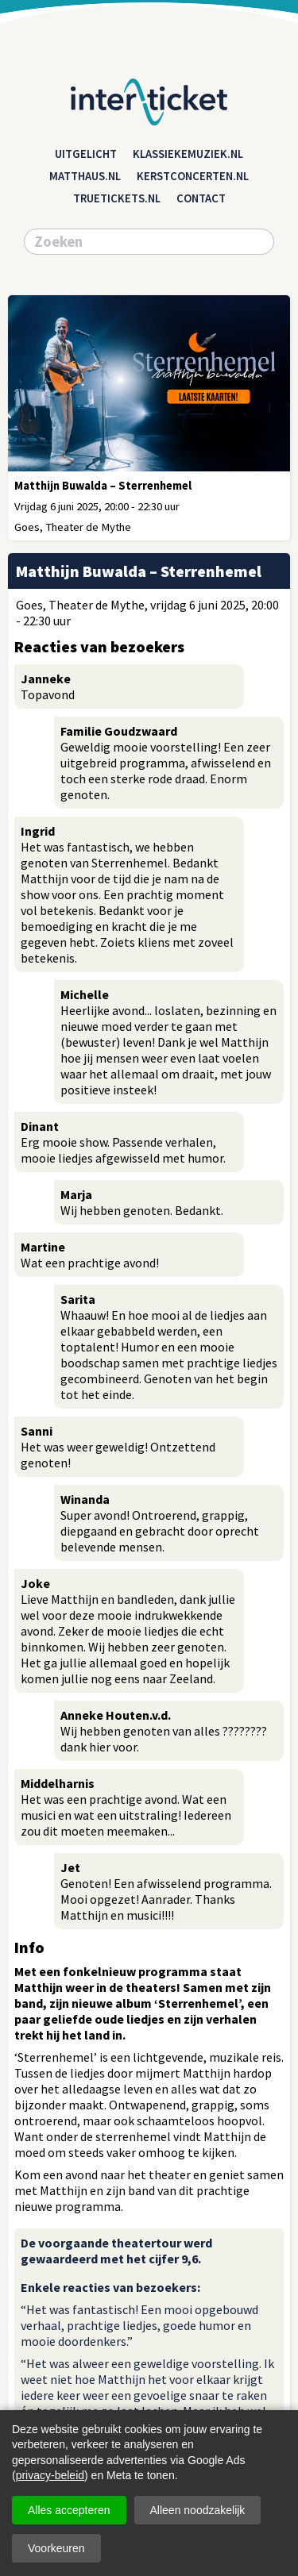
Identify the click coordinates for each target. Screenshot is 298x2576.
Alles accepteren (69, 2510)
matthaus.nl (85, 176)
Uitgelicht (86, 154)
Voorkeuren (56, 2548)
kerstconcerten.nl (193, 176)
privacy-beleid (50, 2475)
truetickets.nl (117, 198)
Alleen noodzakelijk (198, 2510)
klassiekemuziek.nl (188, 154)
